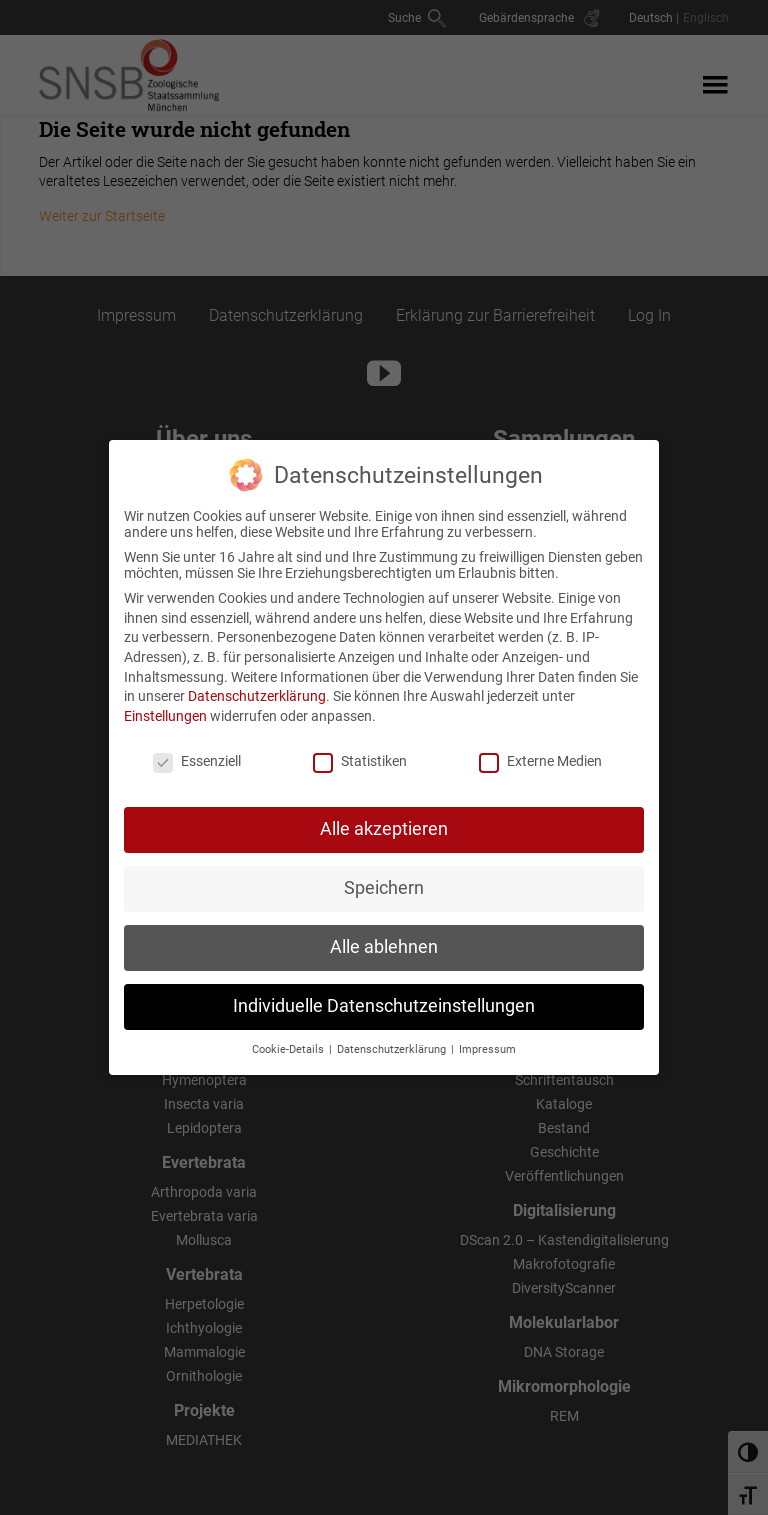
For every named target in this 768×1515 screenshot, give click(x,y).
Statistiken (360, 745)
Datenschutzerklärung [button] (393, 1034)
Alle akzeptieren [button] (384, 814)
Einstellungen (165, 700)
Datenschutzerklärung (257, 681)
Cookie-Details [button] (289, 1034)
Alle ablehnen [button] (384, 932)
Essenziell (197, 745)
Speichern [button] (384, 873)
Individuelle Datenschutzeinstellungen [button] (384, 991)
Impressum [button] (487, 1034)
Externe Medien (540, 745)
